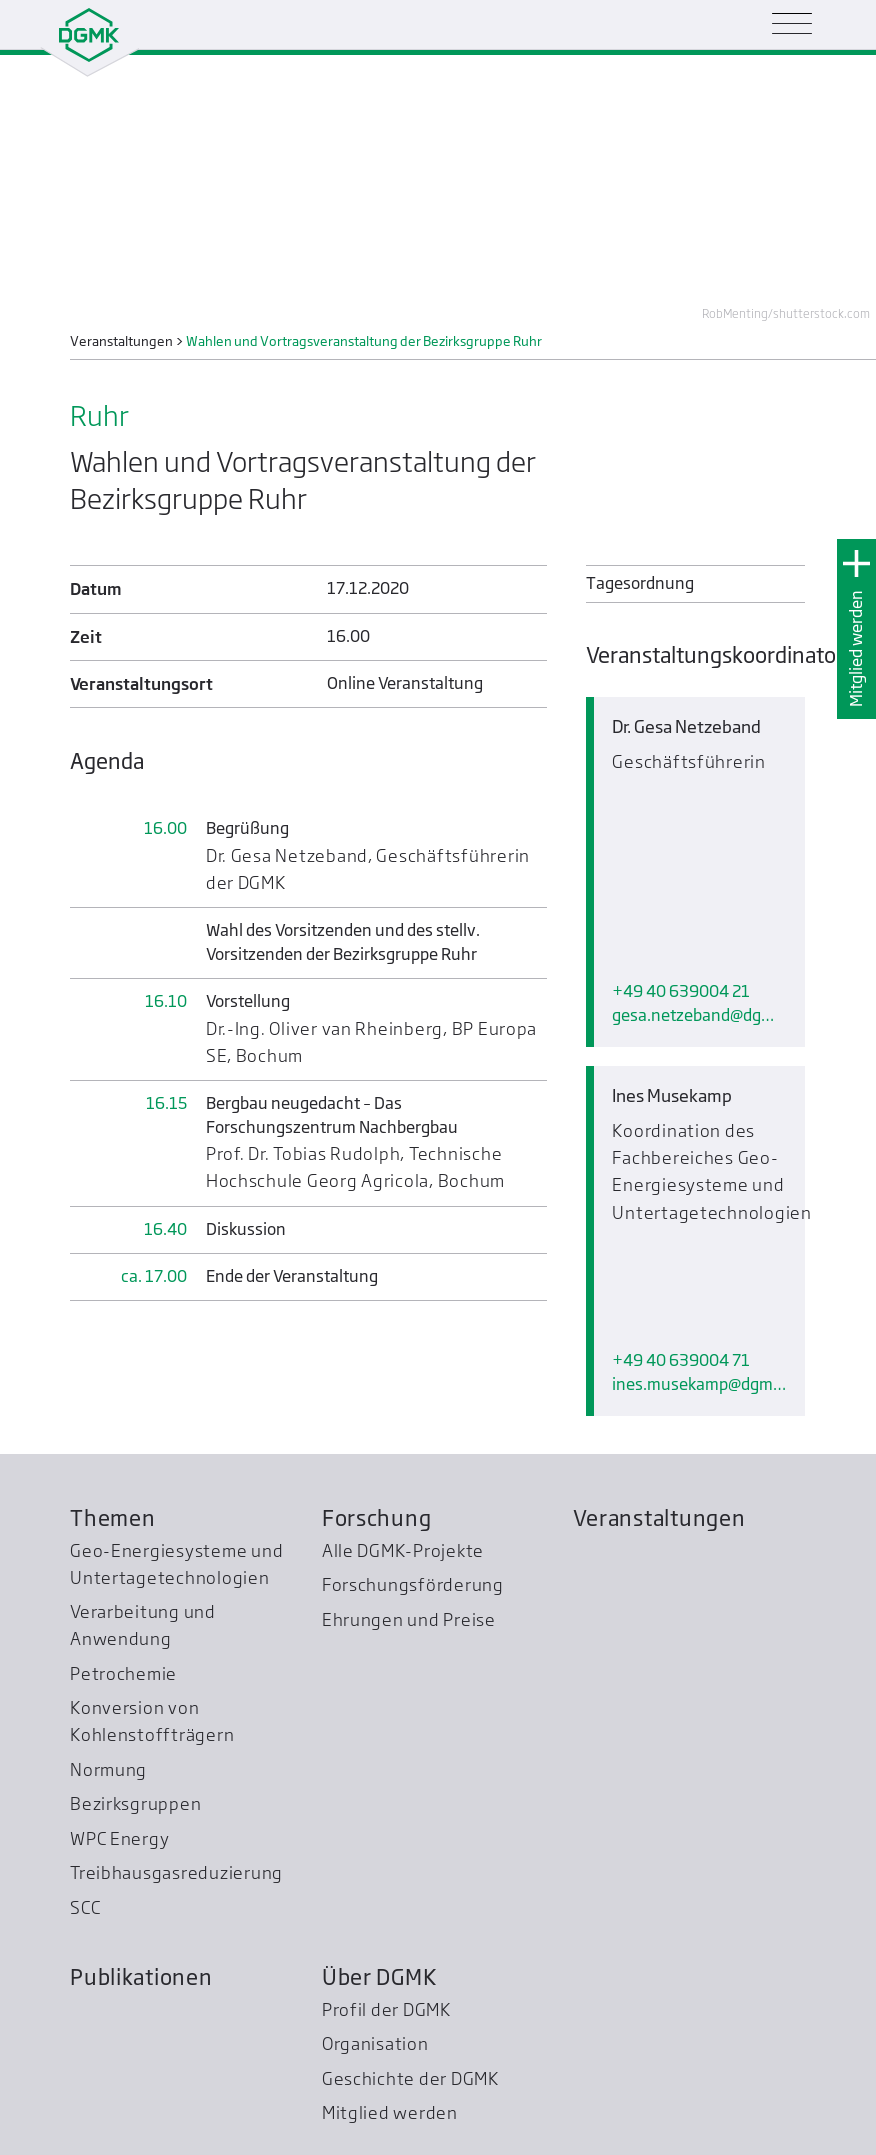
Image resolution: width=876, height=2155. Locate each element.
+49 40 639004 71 (681, 1150)
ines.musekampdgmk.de (699, 1174)
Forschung (377, 1403)
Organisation (375, 1929)
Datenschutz (820, 2134)
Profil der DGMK (386, 1894)
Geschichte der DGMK (410, 1963)
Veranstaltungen (659, 1403)
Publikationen (141, 1862)
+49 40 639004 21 (681, 886)
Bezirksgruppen (135, 1689)
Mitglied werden (856, 648)
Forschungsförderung (413, 1470)
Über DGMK (379, 1862)
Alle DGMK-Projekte (403, 1435)
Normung (108, 1654)
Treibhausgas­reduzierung (176, 1758)
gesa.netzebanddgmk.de (699, 910)
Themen (112, 1403)
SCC (85, 1792)
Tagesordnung (640, 583)
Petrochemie (123, 1558)
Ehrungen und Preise (409, 1504)
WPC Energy (119, 1723)
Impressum (737, 2134)
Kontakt (668, 2134)
